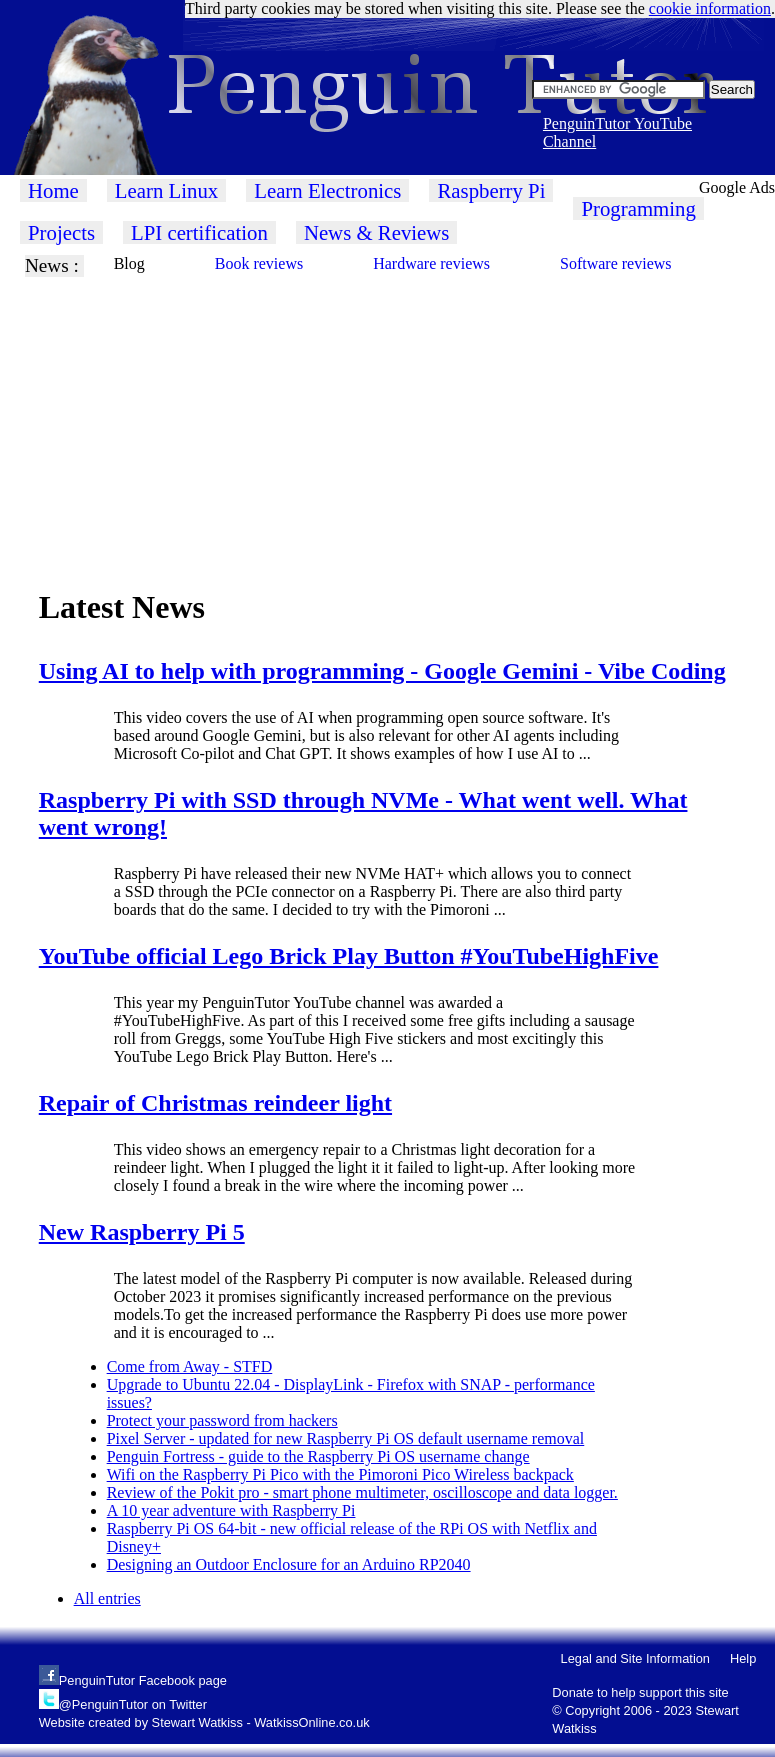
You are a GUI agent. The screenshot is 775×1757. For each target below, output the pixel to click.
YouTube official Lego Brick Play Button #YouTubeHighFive (349, 956)
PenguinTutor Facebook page (143, 1680)
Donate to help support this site (640, 1692)
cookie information (710, 8)
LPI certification (199, 232)
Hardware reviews (431, 263)
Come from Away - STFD (190, 1366)
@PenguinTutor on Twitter (133, 1704)
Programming (638, 208)
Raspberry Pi (491, 190)
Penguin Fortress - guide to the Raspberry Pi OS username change (318, 1456)
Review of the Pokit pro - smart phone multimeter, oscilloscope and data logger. (362, 1492)
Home (53, 190)
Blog (129, 263)
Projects (61, 232)
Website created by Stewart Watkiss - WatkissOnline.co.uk (204, 1722)
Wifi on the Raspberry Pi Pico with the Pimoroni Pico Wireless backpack (340, 1474)
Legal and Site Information (635, 1658)
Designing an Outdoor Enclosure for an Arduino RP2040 (289, 1564)
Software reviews (616, 263)
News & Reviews (377, 232)
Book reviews (259, 263)
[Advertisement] (384, 417)
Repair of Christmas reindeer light (215, 1103)
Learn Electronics (327, 190)
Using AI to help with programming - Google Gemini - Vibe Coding (382, 671)
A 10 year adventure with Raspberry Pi (231, 1510)
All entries (107, 1598)
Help (743, 1658)
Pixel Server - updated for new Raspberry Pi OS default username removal (346, 1438)
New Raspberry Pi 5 (142, 1232)
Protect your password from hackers (222, 1420)
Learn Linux (166, 190)
